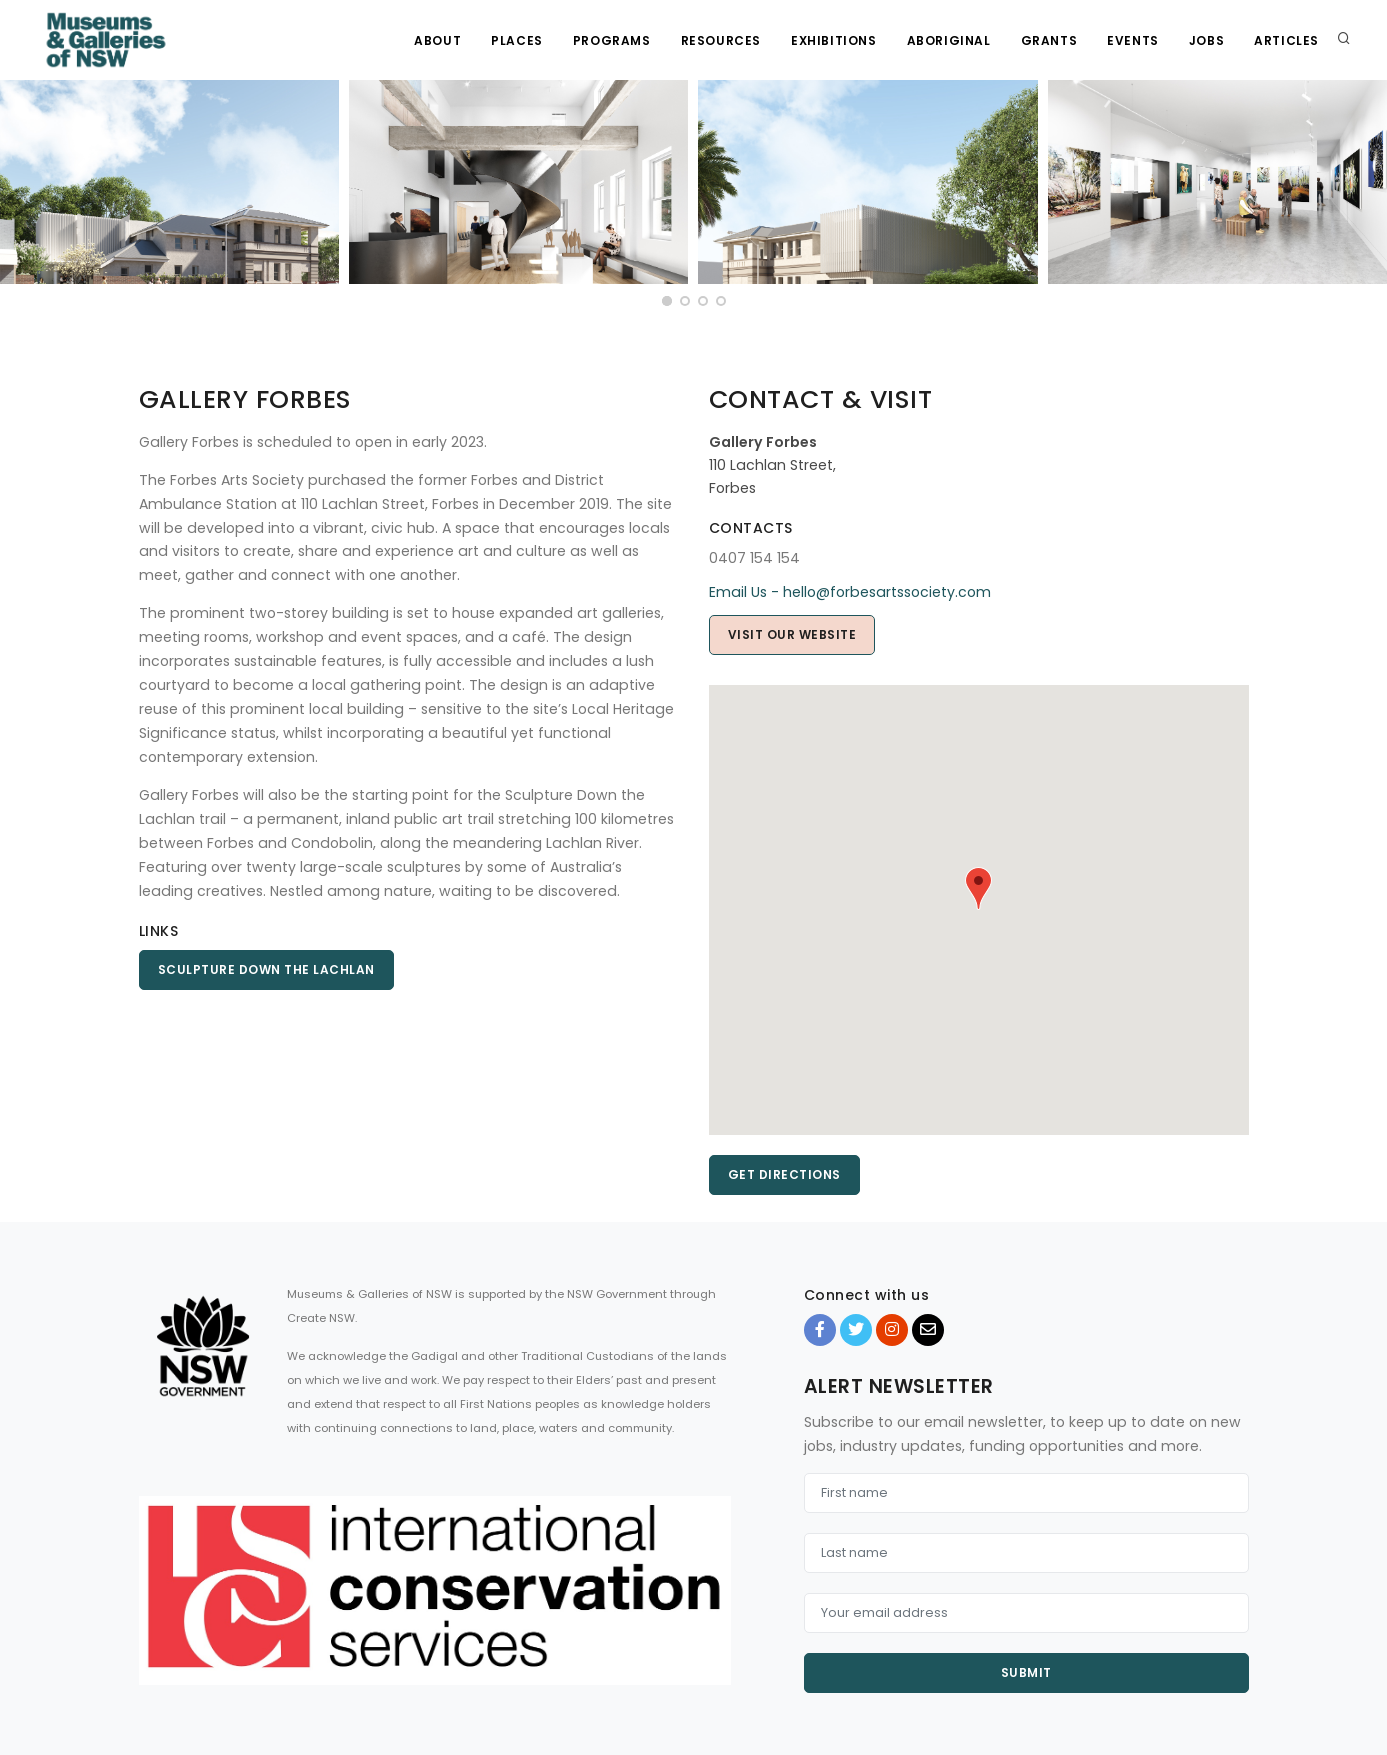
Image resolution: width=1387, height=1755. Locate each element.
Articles (1286, 40)
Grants (1049, 40)
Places (517, 40)
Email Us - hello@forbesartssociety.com (850, 592)
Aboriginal (949, 40)
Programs (612, 40)
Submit (1026, 1672)
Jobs (1206, 40)
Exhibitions (834, 40)
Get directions (784, 1174)
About (437, 40)
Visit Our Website (792, 634)
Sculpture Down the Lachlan (266, 969)
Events (1133, 40)
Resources (721, 40)
